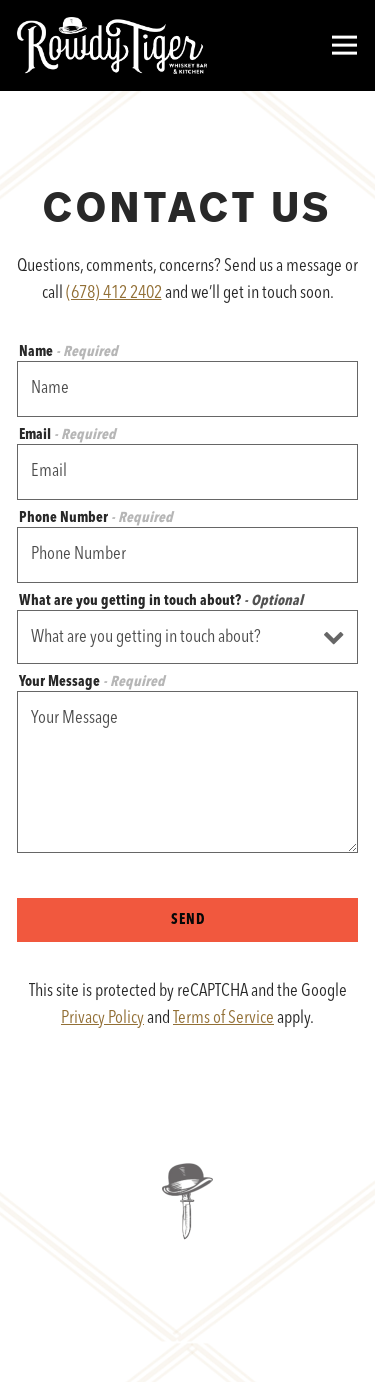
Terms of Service (223, 1018)
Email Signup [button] (188, 1352)
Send (188, 920)
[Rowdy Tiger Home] (112, 45)
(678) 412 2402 (114, 293)
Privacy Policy (102, 1018)
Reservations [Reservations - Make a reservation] (188, 1294)
